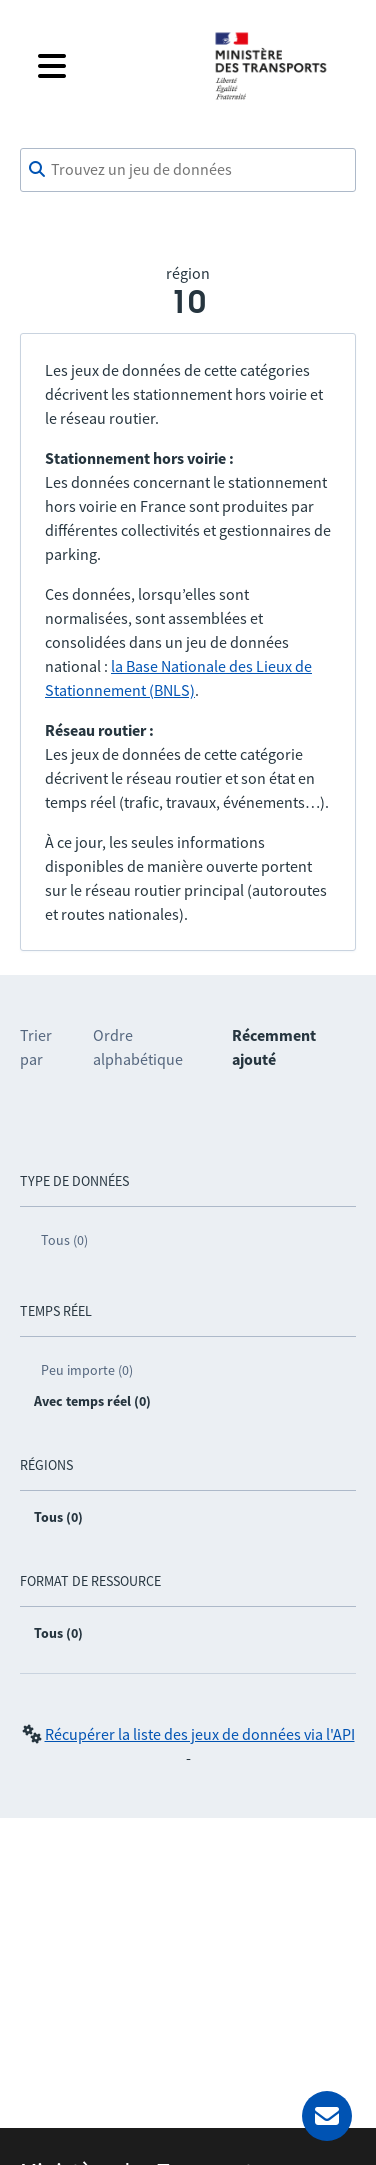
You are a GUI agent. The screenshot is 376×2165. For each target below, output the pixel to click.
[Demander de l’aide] (327, 2116)
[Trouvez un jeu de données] (188, 170)
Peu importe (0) (87, 1370)
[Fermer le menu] (110, 66)
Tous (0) (64, 1240)
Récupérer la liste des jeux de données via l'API (200, 1734)
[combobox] (188, 170)
